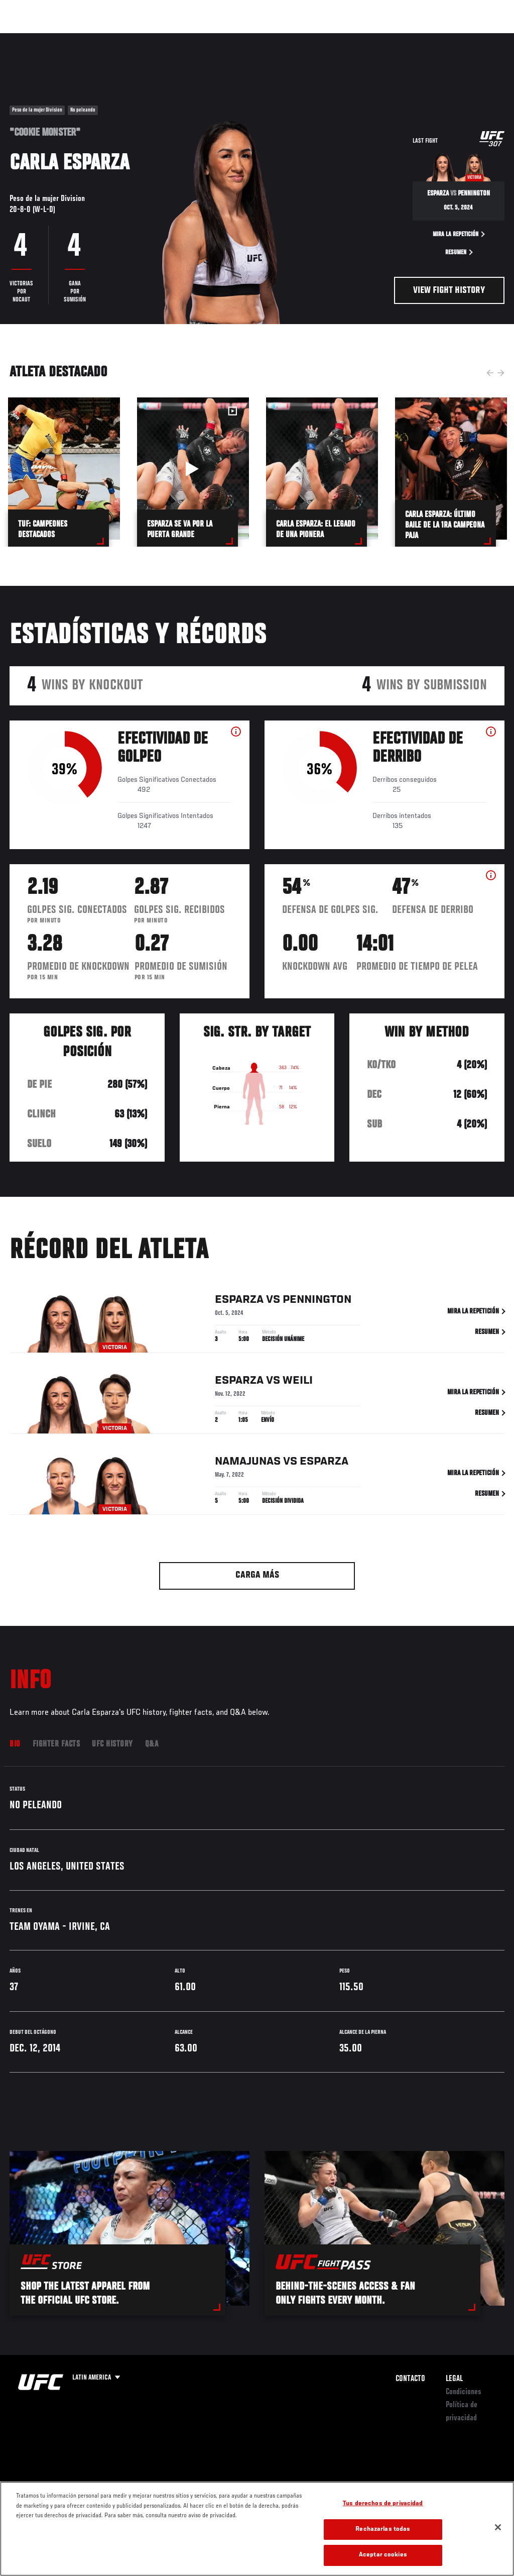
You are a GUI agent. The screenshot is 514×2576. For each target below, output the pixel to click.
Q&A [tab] (152, 1744)
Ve (411, 38)
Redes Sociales (368, 38)
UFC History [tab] (112, 1744)
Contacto (410, 2379)
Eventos (29, 38)
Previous (489, 372)
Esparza (239, 1302)
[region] (257, 2529)
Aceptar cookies (383, 2555)
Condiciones (463, 2392)
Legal (454, 2379)
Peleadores (121, 38)
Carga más (257, 1575)
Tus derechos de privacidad (383, 2504)
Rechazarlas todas (382, 2529)
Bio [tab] (15, 1744)
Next (500, 372)
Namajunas (248, 1464)
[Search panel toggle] (481, 38)
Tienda (456, 38)
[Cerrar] (498, 2527)
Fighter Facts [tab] (56, 1744)
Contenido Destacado (186, 38)
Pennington (317, 1302)
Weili (298, 1383)
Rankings (72, 38)
